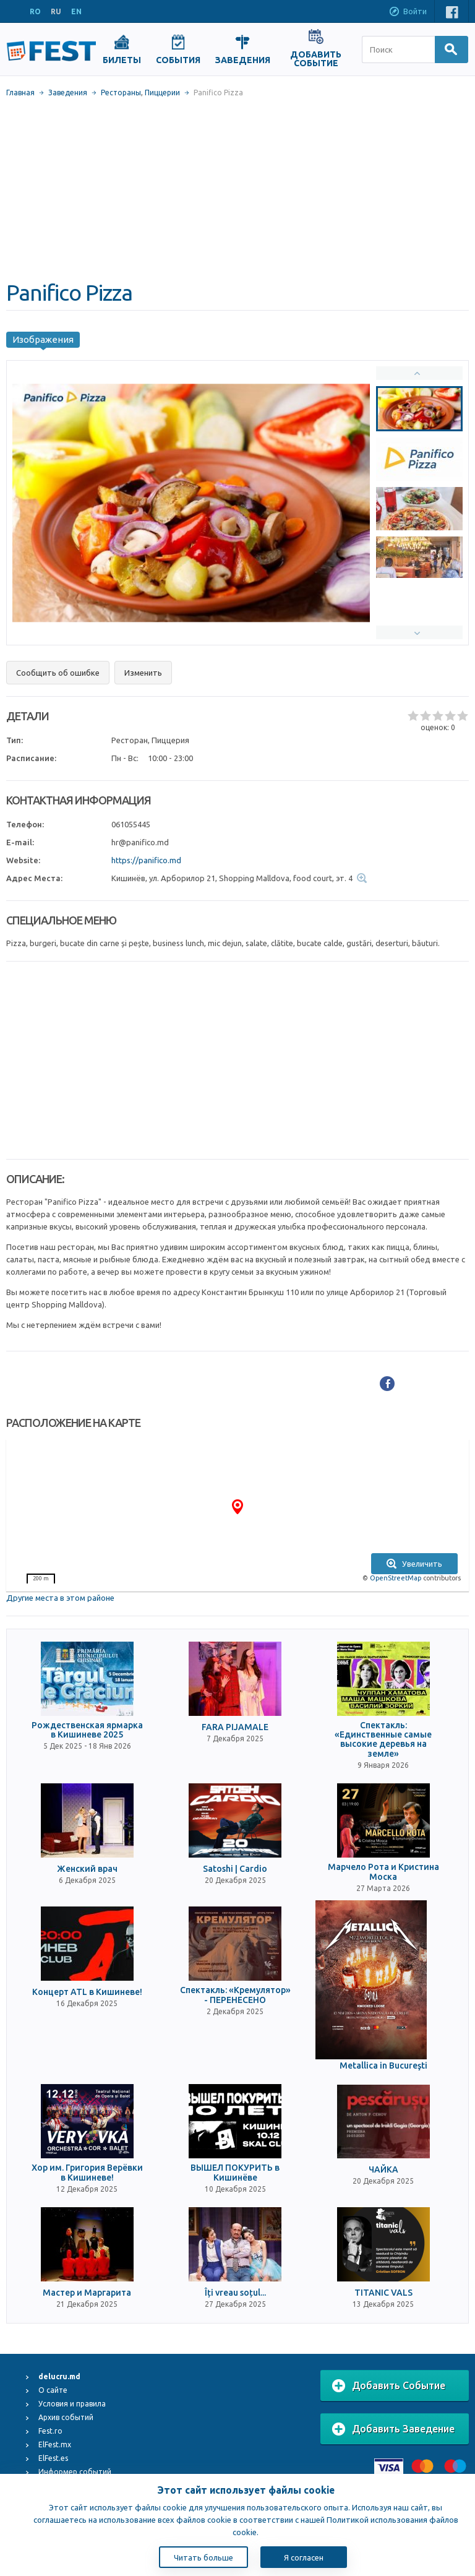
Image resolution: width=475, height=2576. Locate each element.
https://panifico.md (146, 860)
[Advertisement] (237, 188)
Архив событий (65, 2417)
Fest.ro (50, 2431)
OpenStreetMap (395, 1578)
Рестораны (121, 92)
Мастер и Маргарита (87, 2293)
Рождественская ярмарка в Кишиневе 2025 (87, 1730)
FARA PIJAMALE (235, 1727)
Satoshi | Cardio (235, 1869)
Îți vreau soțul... (235, 2293)
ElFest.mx (54, 2444)
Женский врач (87, 1869)
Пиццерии (162, 92)
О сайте (52, 2390)
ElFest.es (53, 2458)
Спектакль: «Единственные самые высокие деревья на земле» (383, 1740)
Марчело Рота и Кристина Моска (383, 1872)
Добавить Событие (388, 2386)
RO (35, 11)
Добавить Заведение (393, 2429)
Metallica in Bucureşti (383, 2065)
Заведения (67, 92)
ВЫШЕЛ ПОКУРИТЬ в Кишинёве (235, 2172)
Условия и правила (72, 2404)
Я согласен (303, 2557)
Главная (20, 92)
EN (76, 11)
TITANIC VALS (383, 2293)
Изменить (143, 672)
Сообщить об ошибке (58, 672)
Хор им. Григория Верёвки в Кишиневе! (87, 2172)
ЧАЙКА (383, 2169)
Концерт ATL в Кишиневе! (87, 1992)
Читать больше (203, 2557)
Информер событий (74, 2472)
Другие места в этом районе (60, 1597)
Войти (407, 12)
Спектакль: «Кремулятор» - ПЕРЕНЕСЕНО (235, 1995)
